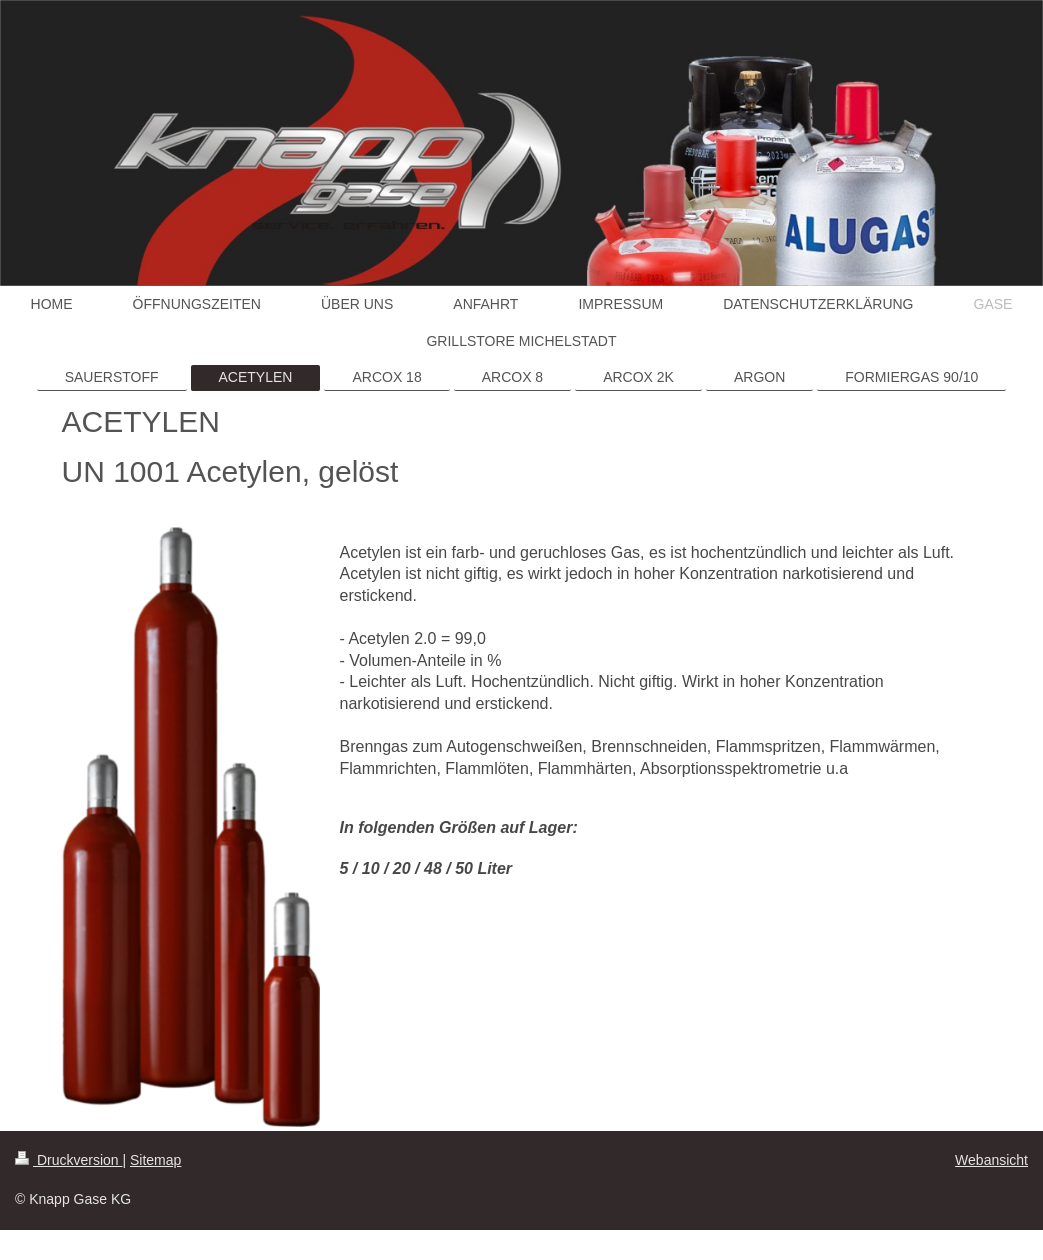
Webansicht (991, 1160)
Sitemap (155, 1160)
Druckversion (68, 1160)
